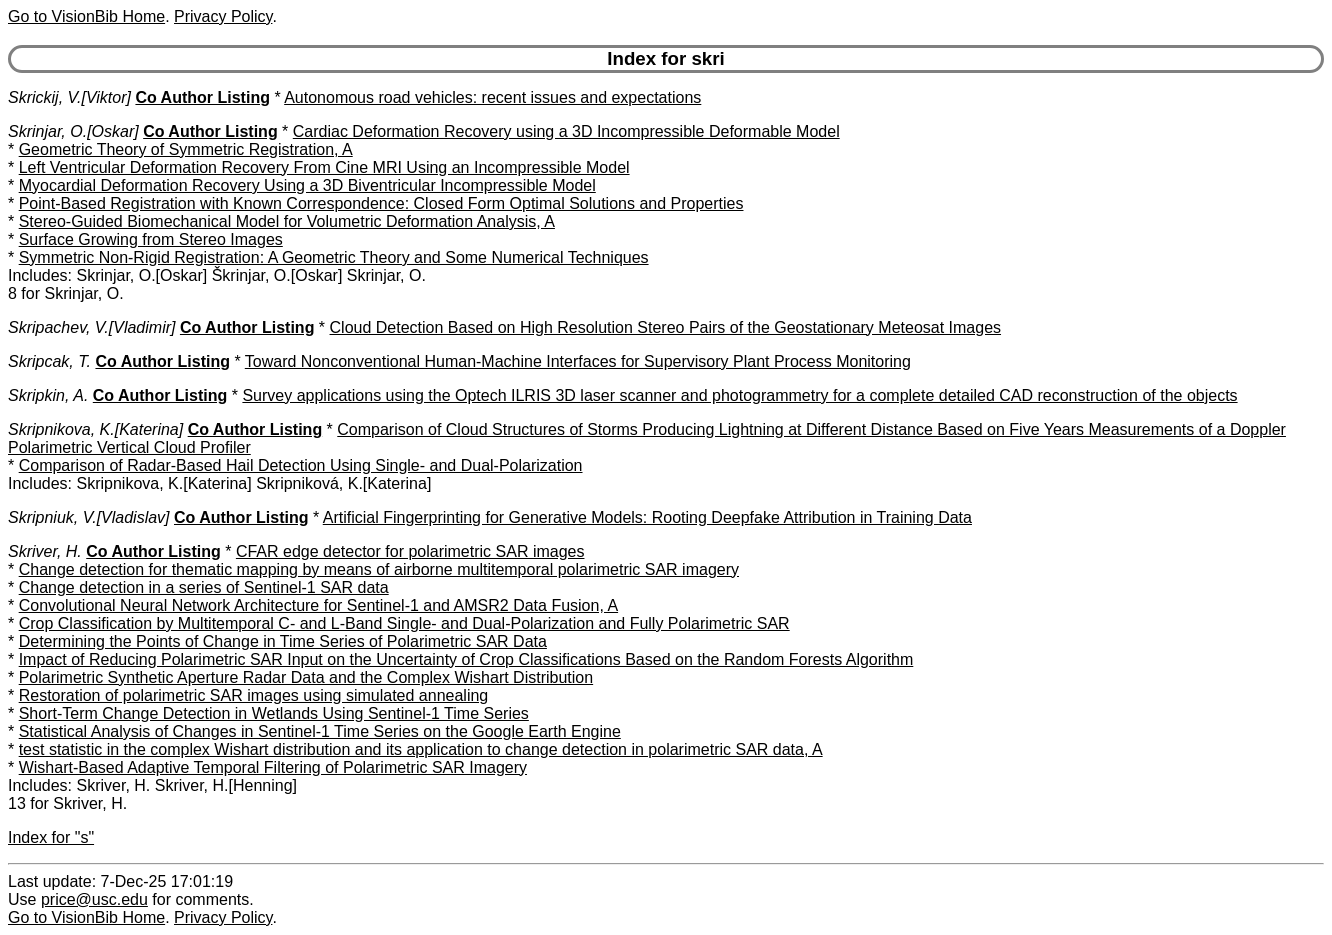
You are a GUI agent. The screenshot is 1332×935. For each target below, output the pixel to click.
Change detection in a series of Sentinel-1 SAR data (204, 587)
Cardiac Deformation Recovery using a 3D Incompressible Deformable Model (566, 131)
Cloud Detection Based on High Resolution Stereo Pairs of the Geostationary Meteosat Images (665, 327)
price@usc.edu (94, 899)
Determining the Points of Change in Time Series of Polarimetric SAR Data (283, 641)
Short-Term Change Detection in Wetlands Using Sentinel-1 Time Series (274, 713)
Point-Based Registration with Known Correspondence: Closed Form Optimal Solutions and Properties (381, 203)
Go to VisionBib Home (86, 16)
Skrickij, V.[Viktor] (69, 97)
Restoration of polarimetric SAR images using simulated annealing (254, 695)
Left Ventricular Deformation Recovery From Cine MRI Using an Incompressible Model (324, 167)
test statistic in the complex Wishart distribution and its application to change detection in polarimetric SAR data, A (421, 749)
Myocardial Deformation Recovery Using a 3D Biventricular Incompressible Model (307, 185)
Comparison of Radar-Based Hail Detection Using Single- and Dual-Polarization (301, 465)
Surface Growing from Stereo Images (151, 239)
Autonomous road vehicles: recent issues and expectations (492, 97)
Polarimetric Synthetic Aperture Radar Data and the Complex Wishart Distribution (306, 677)
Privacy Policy (223, 16)
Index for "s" (51, 837)
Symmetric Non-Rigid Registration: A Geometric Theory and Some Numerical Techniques (334, 257)
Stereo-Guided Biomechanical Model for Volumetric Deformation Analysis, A (287, 221)
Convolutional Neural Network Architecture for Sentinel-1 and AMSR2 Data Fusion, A (318, 605)
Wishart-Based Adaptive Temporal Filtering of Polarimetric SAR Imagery (273, 767)
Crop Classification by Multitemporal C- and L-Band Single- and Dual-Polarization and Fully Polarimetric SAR (404, 623)
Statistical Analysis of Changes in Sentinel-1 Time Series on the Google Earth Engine (320, 731)
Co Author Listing (202, 97)
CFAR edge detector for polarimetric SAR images (410, 551)
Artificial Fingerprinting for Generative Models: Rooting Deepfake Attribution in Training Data (647, 517)
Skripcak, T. (49, 361)
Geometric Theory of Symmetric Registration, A (186, 149)
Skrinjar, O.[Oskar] (73, 131)
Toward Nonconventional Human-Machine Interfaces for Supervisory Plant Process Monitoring (578, 361)
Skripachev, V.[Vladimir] (91, 327)
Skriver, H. (45, 551)
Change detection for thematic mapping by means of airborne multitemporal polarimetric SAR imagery (379, 569)
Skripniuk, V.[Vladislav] (89, 517)
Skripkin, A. (48, 395)
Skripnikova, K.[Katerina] (95, 429)
